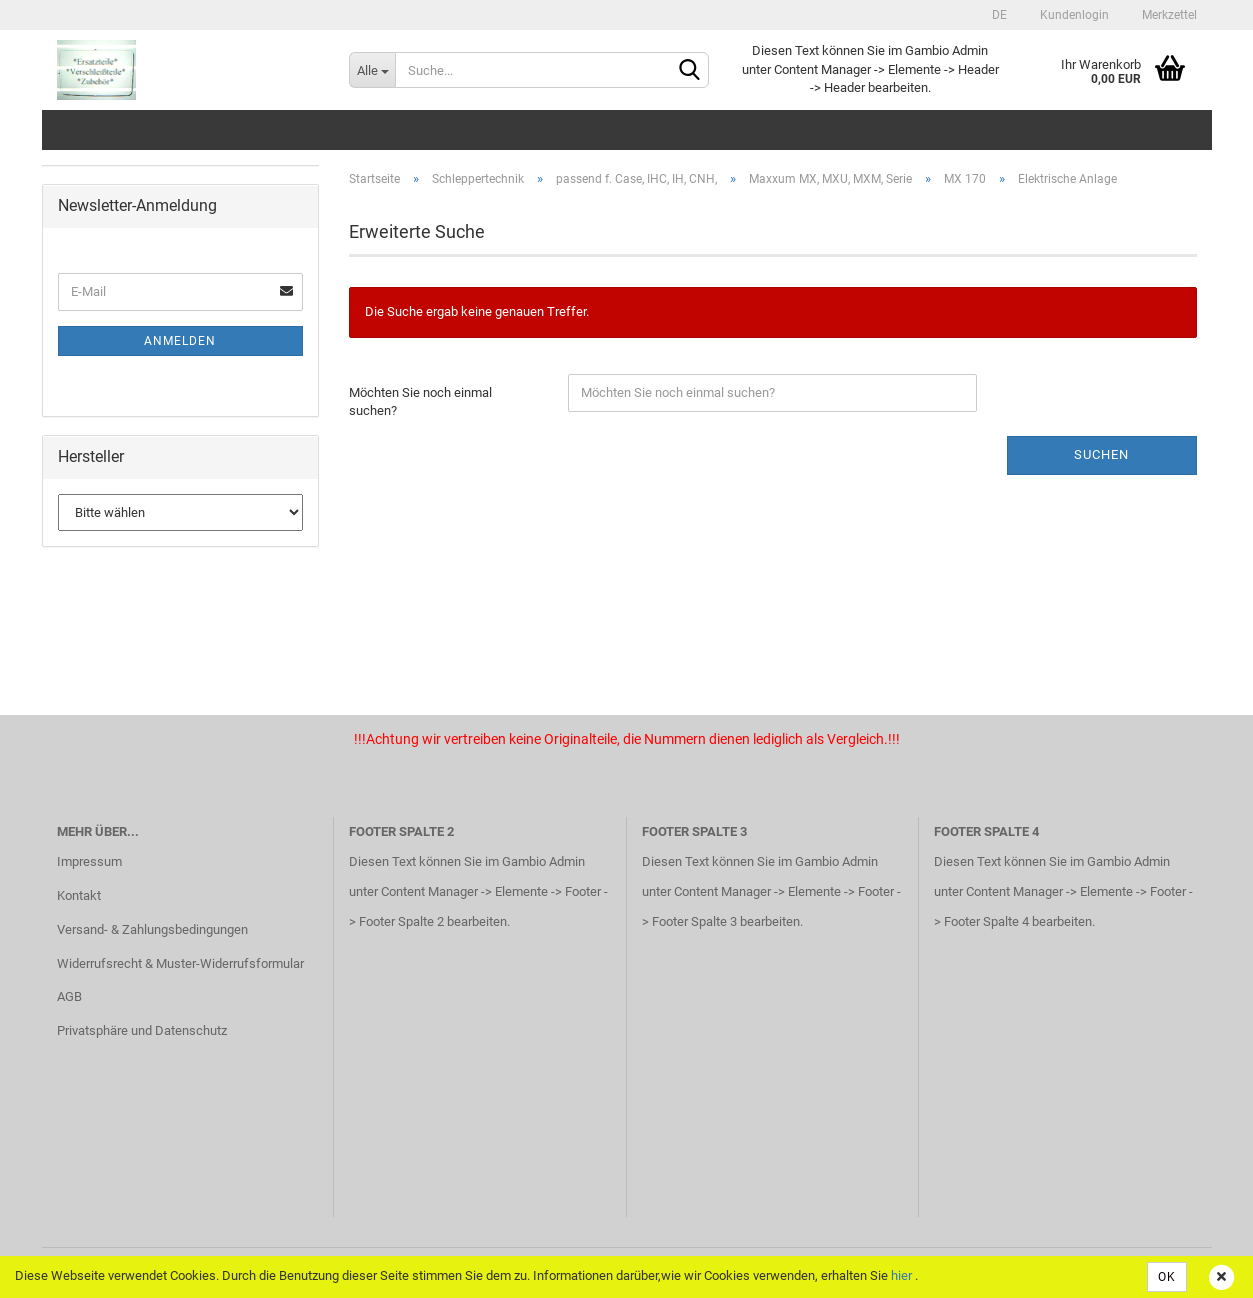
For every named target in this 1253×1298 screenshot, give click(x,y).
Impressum (89, 861)
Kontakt (79, 895)
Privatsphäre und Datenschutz (142, 1030)
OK (1167, 1277)
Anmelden (180, 341)
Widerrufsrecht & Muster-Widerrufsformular (180, 963)
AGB (69, 996)
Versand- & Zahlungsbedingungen (152, 929)
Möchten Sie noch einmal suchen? (420, 402)
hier (901, 1275)
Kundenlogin (1073, 15)
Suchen (1101, 454)
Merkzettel (1168, 15)
